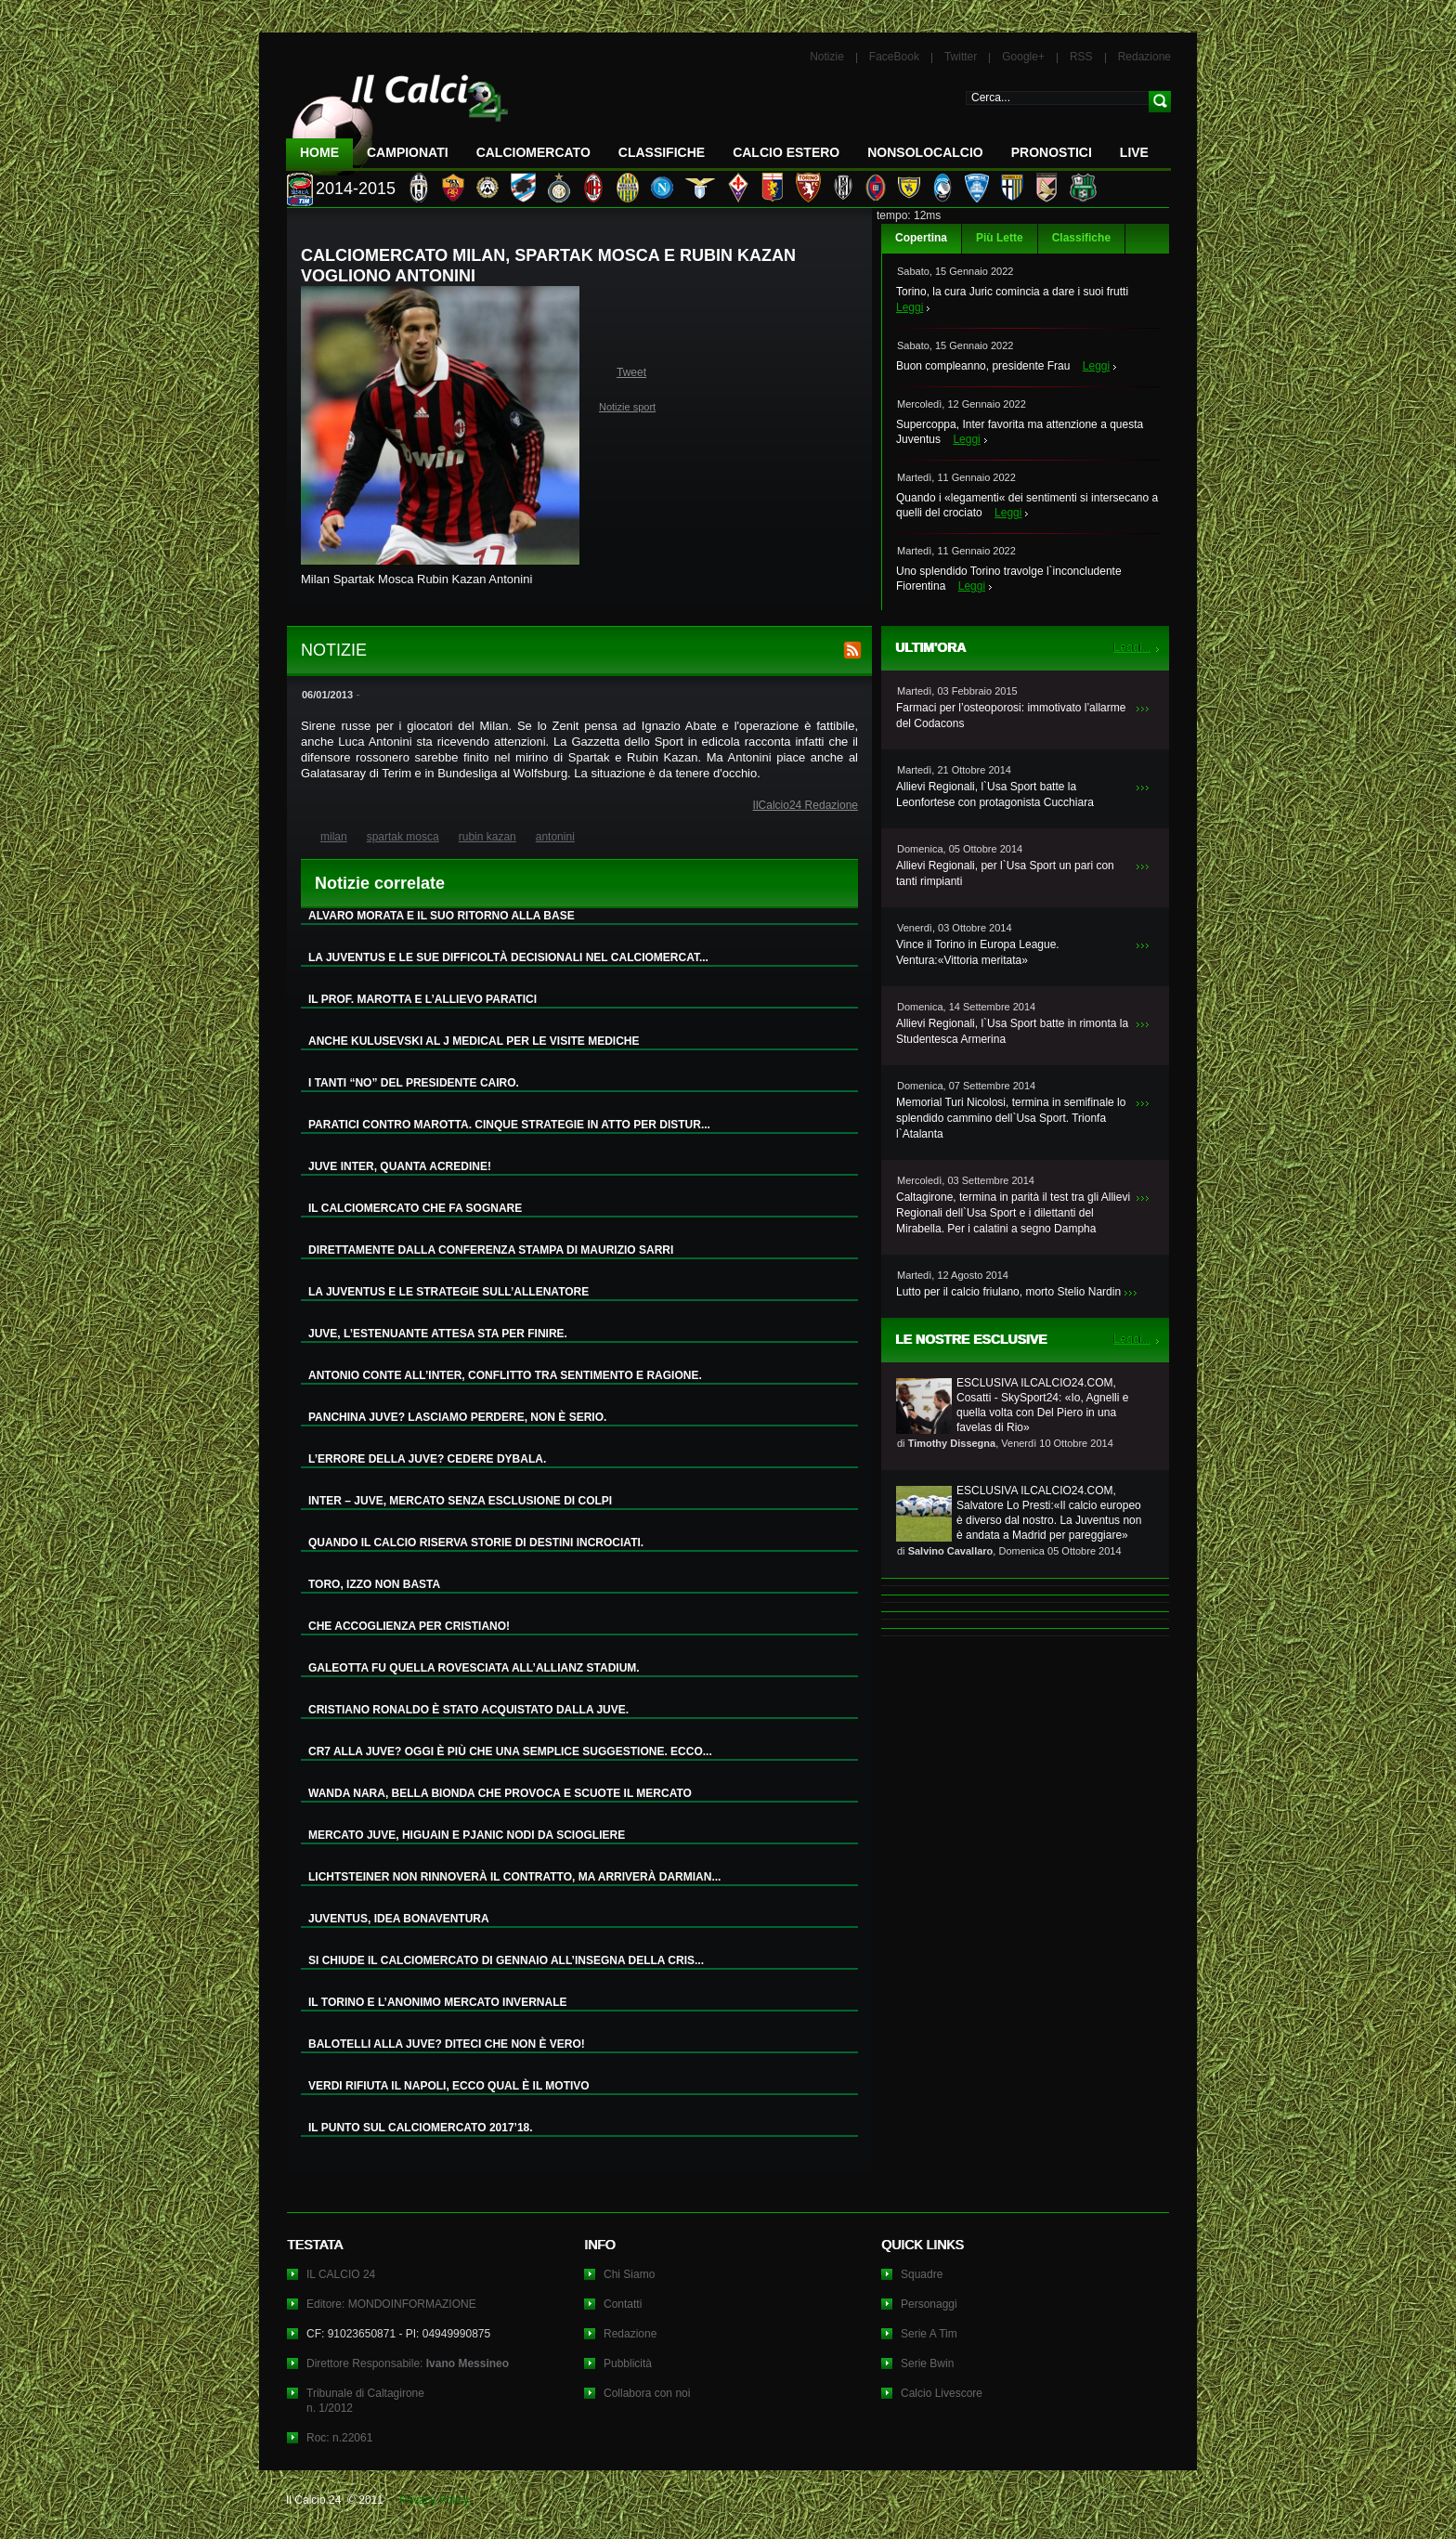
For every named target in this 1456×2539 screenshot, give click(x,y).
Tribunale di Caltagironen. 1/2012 (365, 2401)
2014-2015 (356, 188)
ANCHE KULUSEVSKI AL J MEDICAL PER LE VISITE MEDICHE (474, 1041)
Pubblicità (628, 2363)
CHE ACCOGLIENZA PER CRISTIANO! (409, 1626)
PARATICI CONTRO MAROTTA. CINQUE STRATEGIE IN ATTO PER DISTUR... (509, 1124)
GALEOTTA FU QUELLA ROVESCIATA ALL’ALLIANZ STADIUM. (474, 1667)
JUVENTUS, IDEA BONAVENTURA (398, 1918)
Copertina (921, 237)
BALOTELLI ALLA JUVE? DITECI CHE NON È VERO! (446, 2044)
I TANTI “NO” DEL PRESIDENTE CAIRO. (413, 1082)
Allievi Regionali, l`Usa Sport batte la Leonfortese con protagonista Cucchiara (995, 794)
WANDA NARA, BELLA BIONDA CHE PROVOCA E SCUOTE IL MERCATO (500, 1793)
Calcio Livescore (941, 2393)
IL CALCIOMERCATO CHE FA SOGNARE (415, 1208)
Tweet (631, 372)
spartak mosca (403, 836)
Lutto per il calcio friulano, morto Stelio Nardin (1008, 1291)
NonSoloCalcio (924, 152)
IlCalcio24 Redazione (805, 805)
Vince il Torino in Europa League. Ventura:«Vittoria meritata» (978, 952)
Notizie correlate (380, 883)
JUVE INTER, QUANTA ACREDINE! (399, 1166)
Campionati (407, 152)
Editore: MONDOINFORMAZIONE (391, 2304)
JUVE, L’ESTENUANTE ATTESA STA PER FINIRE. (437, 1333)
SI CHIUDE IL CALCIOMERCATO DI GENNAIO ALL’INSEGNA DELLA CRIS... (506, 1960)
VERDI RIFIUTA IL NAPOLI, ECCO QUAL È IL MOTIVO (449, 2085)
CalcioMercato (533, 152)
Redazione (1144, 56)
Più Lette (999, 237)
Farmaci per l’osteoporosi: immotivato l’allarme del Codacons (1010, 715)
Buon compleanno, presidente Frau (983, 365)
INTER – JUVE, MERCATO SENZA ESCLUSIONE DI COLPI (460, 1500)
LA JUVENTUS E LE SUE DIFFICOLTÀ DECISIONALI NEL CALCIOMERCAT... (508, 957)
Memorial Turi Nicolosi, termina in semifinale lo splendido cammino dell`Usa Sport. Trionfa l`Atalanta (1010, 1118)
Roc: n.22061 (339, 2437)
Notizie (827, 56)
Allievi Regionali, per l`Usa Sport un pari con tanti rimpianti (1005, 873)
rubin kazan (487, 836)
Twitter (960, 56)
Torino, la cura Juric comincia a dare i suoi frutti (1012, 291)
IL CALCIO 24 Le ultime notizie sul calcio (397, 117)
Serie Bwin (927, 2363)
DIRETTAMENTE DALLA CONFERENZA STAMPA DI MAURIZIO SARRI (490, 1249)
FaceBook (894, 56)
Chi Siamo (629, 2274)
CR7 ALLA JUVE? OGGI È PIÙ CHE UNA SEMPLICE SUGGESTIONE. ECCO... (510, 1751)
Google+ (1023, 56)
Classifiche (1081, 237)
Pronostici (1051, 152)
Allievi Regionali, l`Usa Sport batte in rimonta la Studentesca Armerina (1012, 1031)
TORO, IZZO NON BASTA (374, 1584)
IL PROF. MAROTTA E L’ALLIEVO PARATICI (422, 999)
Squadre (921, 2274)
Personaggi (929, 2304)
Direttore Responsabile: (407, 2363)
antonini (555, 836)
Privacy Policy (434, 2499)
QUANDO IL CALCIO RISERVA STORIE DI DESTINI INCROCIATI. (476, 1542)
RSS (1081, 56)
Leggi (909, 307)
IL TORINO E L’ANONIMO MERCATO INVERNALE (437, 2002)
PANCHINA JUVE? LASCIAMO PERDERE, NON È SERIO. (457, 1417)
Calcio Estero (786, 152)
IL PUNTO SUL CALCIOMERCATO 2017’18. (420, 2127)
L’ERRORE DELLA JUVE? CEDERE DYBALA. (427, 1458)
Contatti (623, 2304)
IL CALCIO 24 (340, 2274)
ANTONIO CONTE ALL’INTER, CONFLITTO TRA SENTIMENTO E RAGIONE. (505, 1375)
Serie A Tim (929, 2333)
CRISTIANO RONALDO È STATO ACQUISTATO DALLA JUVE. (468, 1709)
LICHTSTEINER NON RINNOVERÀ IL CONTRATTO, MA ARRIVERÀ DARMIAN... (514, 1876)
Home (319, 152)
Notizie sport (627, 406)
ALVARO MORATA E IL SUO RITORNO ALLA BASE (441, 915)
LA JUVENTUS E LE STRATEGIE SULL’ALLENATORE (448, 1291)
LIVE (1134, 152)
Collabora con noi (647, 2393)
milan (333, 836)
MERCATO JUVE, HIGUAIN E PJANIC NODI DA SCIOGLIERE (466, 1835)
